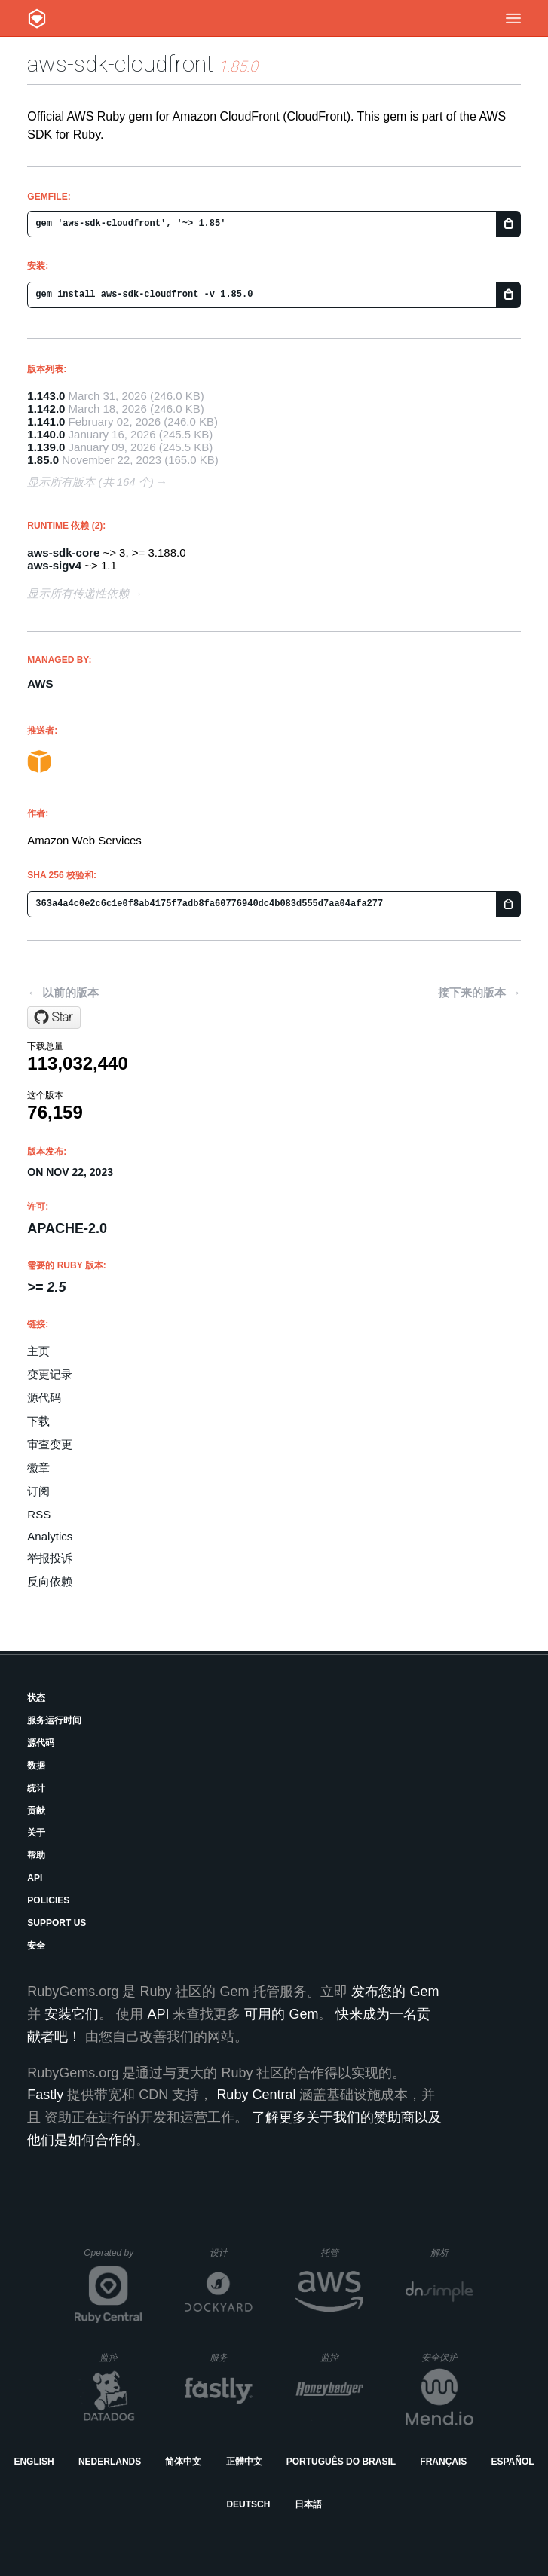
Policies (48, 1900)
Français (443, 2461)
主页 (38, 1350)
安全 (36, 1945)
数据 (36, 1765)
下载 (38, 1421)
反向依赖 (49, 1581)
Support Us (56, 1923)
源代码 (44, 1397)
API (34, 1877)
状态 (36, 1697)
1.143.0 (46, 395)
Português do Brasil (341, 2461)
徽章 (38, 1467)
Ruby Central (255, 2094)
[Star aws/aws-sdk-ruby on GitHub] (54, 1017)
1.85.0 (43, 459)
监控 (120, 2357)
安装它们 (71, 2014)
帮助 (36, 1855)
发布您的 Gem (395, 1991)
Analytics (49, 1536)
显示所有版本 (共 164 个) (90, 481)
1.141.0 (46, 421)
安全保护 (447, 2357)
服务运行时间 (54, 1720)
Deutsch (248, 2504)
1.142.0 (46, 408)
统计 (36, 1788)
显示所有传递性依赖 (78, 593)
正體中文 (244, 2461)
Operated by (113, 2258)
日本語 (308, 2504)
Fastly (45, 2094)
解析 (451, 2252)
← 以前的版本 (62, 992)
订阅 (38, 1491)
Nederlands (109, 2461)
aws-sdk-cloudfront (120, 63)
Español (512, 2461)
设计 (231, 2252)
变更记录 (49, 1374)
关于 (36, 1832)
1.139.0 (46, 447)
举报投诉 (49, 1558)
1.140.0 (46, 434)
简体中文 (183, 2461)
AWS (40, 683)
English (34, 2461)
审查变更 (49, 1444)
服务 (231, 2357)
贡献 (36, 1810)
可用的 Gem (281, 2014)
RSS (39, 1514)
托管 (339, 2252)
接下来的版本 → (479, 992)
